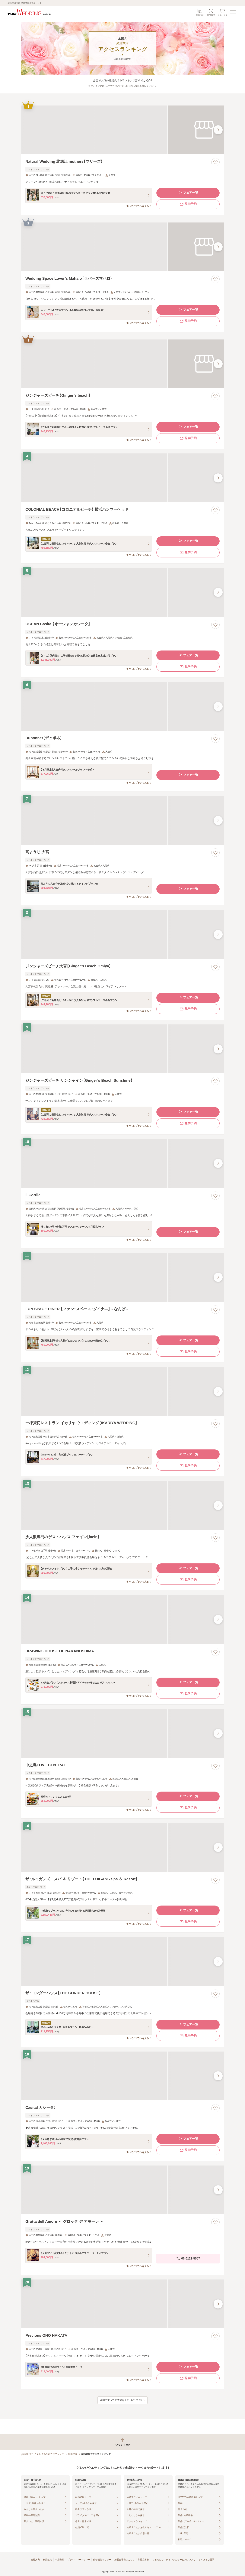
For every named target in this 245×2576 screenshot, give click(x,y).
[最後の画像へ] (218, 129)
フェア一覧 (188, 193)
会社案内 (35, 2559)
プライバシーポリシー (78, 2559)
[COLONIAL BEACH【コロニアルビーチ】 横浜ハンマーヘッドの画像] (122, 477)
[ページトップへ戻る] (122, 2442)
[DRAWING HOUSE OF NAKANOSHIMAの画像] (122, 1619)
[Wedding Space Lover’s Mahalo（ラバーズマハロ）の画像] (122, 246)
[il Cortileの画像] (122, 1163)
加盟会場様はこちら (124, 2559)
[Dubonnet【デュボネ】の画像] (122, 706)
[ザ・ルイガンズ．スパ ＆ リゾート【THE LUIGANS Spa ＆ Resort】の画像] (122, 1847)
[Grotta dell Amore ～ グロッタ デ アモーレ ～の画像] (122, 2190)
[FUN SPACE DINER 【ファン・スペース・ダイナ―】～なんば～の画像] (122, 1277)
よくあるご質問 (206, 2559)
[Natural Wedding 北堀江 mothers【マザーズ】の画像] (122, 129)
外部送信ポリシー (102, 2559)
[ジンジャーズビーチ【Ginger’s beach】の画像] (122, 363)
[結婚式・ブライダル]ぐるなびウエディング (42, 2454)
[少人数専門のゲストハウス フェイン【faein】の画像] (122, 1505)
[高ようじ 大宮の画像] (122, 820)
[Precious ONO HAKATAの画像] (122, 2303)
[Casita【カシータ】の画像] (122, 2076)
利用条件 (59, 2559)
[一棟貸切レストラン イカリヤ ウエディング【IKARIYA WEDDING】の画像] (122, 1391)
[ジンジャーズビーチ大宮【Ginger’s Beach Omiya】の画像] (122, 934)
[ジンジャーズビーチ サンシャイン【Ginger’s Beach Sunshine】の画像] (122, 1048)
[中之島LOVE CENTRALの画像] (122, 1733)
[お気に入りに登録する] (215, 162)
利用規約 (47, 2559)
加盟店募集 (143, 2559)
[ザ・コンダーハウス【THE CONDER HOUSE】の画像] (122, 1961)
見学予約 (188, 204)
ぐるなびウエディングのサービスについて (173, 2559)
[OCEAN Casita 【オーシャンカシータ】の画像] (122, 592)
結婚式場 (72, 2454)
